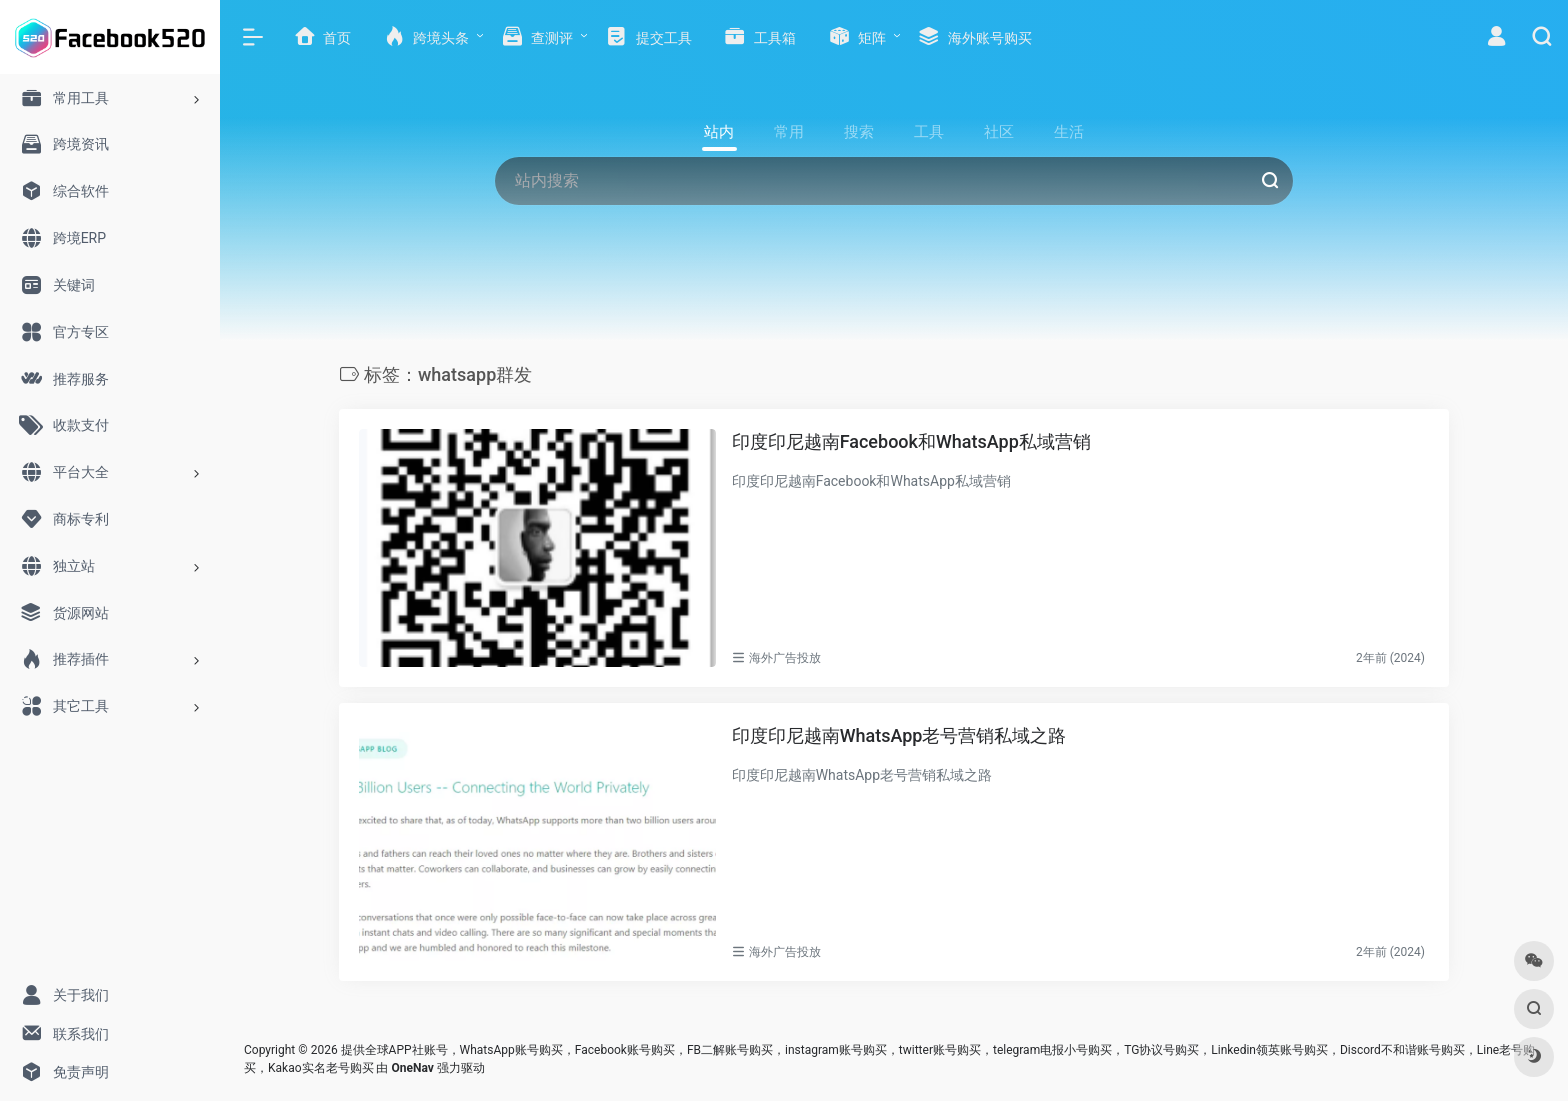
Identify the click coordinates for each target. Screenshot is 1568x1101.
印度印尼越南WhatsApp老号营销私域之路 (899, 735)
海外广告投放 (785, 658)
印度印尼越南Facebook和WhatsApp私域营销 (911, 441)
